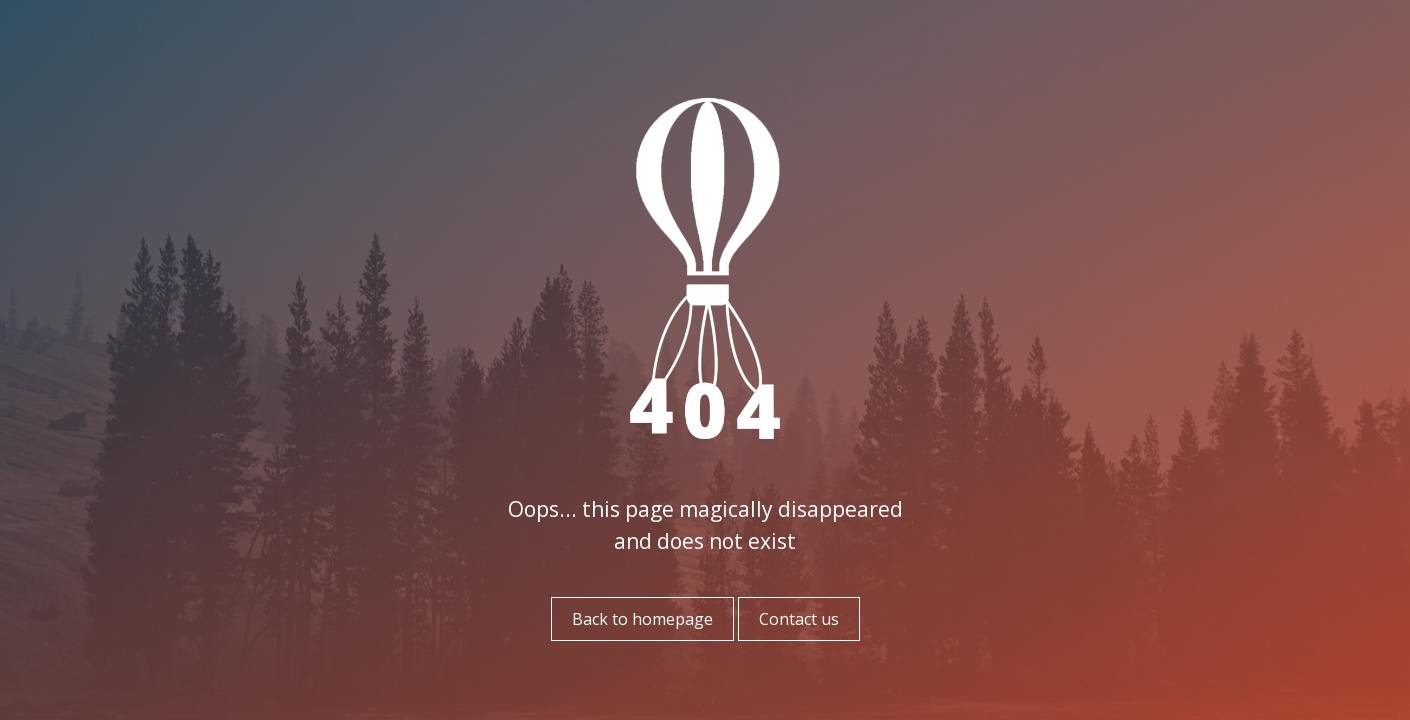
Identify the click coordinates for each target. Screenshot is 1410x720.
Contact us (799, 619)
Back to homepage (642, 619)
